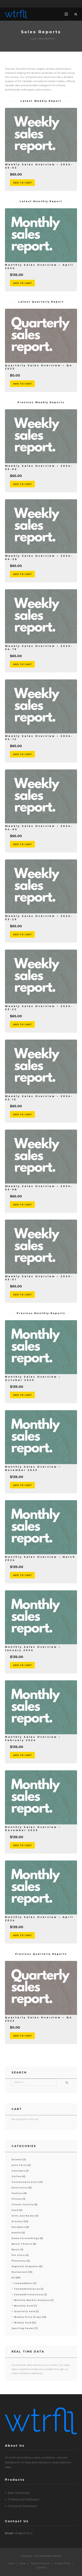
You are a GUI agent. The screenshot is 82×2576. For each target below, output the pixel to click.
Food (15, 2210)
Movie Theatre (22, 2243)
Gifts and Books (23, 2215)
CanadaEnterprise (27, 2288)
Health (16, 2232)
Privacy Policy (63, 2563)
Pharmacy (19, 2260)
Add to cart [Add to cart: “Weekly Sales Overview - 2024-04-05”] (22, 844)
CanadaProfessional (28, 2294)
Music (16, 2249)
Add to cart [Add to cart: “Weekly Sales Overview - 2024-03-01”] (22, 1294)
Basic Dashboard (19, 2492)
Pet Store (18, 2255)
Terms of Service (40, 2563)
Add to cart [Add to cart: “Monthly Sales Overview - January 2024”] (22, 1665)
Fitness (17, 2198)
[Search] (67, 2082)
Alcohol (17, 2159)
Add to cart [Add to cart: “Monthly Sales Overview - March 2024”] (22, 1575)
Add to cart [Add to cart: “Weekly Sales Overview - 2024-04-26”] (22, 574)
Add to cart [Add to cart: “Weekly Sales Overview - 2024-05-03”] (22, 182)
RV (13, 2277)
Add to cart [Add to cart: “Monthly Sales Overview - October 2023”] (22, 1395)
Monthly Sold (23, 2305)
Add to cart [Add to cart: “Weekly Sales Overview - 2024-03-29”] (22, 934)
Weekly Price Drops (28, 2317)
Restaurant (20, 2272)
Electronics (20, 2187)
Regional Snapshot (25, 2266)
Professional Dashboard (23, 2499)
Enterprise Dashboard (22, 2506)
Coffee (16, 2176)
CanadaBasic (23, 2283)
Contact (41, 2567)
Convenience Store (25, 2182)
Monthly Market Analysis (32, 2300)
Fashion (17, 2193)
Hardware (18, 2227)
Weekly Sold (22, 2322)
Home (11, 2563)
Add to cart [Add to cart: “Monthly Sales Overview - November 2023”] (22, 1485)
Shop (23, 2563)
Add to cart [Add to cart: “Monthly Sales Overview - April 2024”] (22, 283)
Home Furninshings (25, 2238)
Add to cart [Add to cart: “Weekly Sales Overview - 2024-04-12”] (22, 754)
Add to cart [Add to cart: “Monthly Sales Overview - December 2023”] (22, 1845)
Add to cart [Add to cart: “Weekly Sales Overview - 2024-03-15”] (22, 1114)
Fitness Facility (23, 2204)
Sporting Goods (23, 2328)
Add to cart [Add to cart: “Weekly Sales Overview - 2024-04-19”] (22, 664)
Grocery (17, 2221)
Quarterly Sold (24, 2311)
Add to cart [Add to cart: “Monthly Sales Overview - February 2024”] (22, 1755)
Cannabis (18, 2170)
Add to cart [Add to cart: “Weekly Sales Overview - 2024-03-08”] (22, 1204)
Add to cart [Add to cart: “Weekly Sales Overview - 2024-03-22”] (22, 1024)
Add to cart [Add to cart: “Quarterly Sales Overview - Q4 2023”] (22, 383)
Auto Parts (19, 2165)
